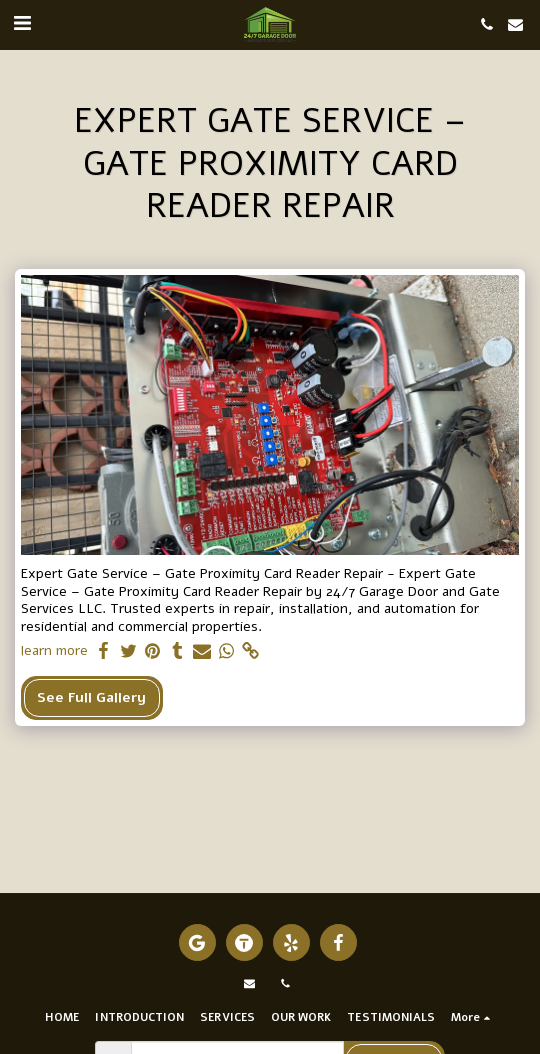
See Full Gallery (91, 697)
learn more (54, 651)
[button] (22, 23)
